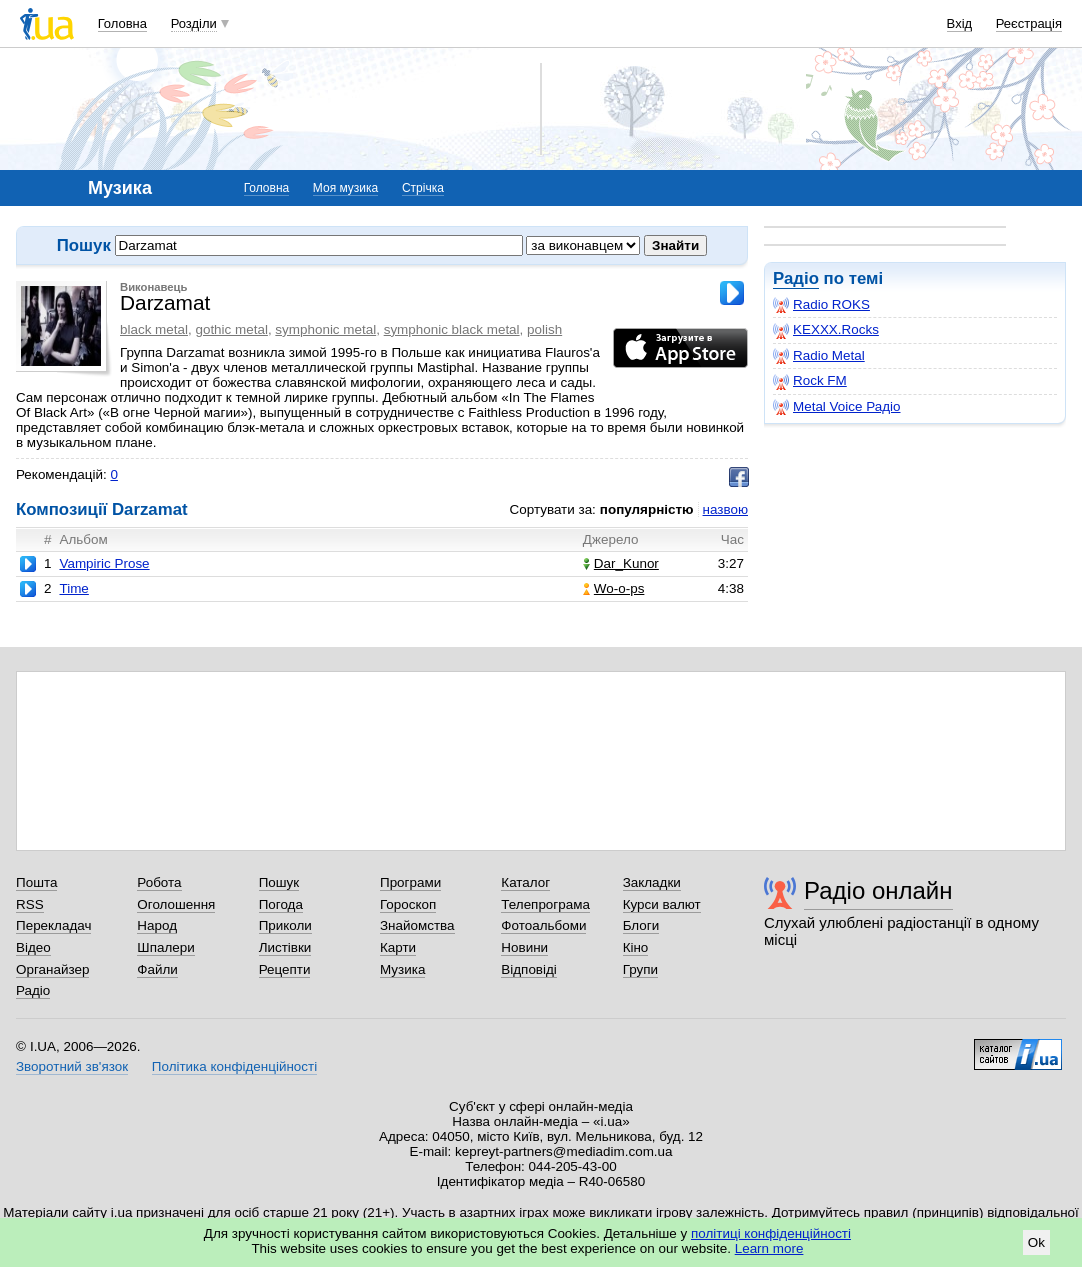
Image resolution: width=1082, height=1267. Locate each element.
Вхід (960, 23)
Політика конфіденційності (234, 1066)
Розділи (194, 23)
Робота (159, 882)
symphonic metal (325, 329)
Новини (524, 947)
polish (544, 329)
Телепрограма (545, 904)
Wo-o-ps (614, 588)
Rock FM (810, 381)
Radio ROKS (821, 305)
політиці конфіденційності (771, 1233)
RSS (30, 904)
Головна (122, 23)
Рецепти (285, 969)
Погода (281, 904)
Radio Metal (819, 356)
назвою (725, 509)
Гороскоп (408, 904)
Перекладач (53, 925)
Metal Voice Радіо (837, 407)
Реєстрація (1029, 23)
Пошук (279, 882)
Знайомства (417, 925)
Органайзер (52, 969)
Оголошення (176, 904)
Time (73, 588)
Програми (410, 882)
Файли (157, 969)
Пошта (36, 882)
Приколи (285, 925)
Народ (157, 925)
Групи (640, 969)
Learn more (769, 1248)
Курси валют (662, 904)
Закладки (652, 882)
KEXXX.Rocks (826, 330)
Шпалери (165, 947)
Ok (1036, 1242)
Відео (33, 947)
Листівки (285, 947)
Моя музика (345, 188)
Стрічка (423, 188)
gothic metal (231, 329)
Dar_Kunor (621, 563)
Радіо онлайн (878, 890)
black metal (154, 329)
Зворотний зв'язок (72, 1066)
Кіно (636, 947)
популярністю (647, 509)
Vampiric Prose (104, 563)
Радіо (796, 278)
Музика (402, 969)
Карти (398, 947)
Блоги (641, 925)
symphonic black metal (452, 329)
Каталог (525, 882)
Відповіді (529, 969)
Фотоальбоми (543, 925)
